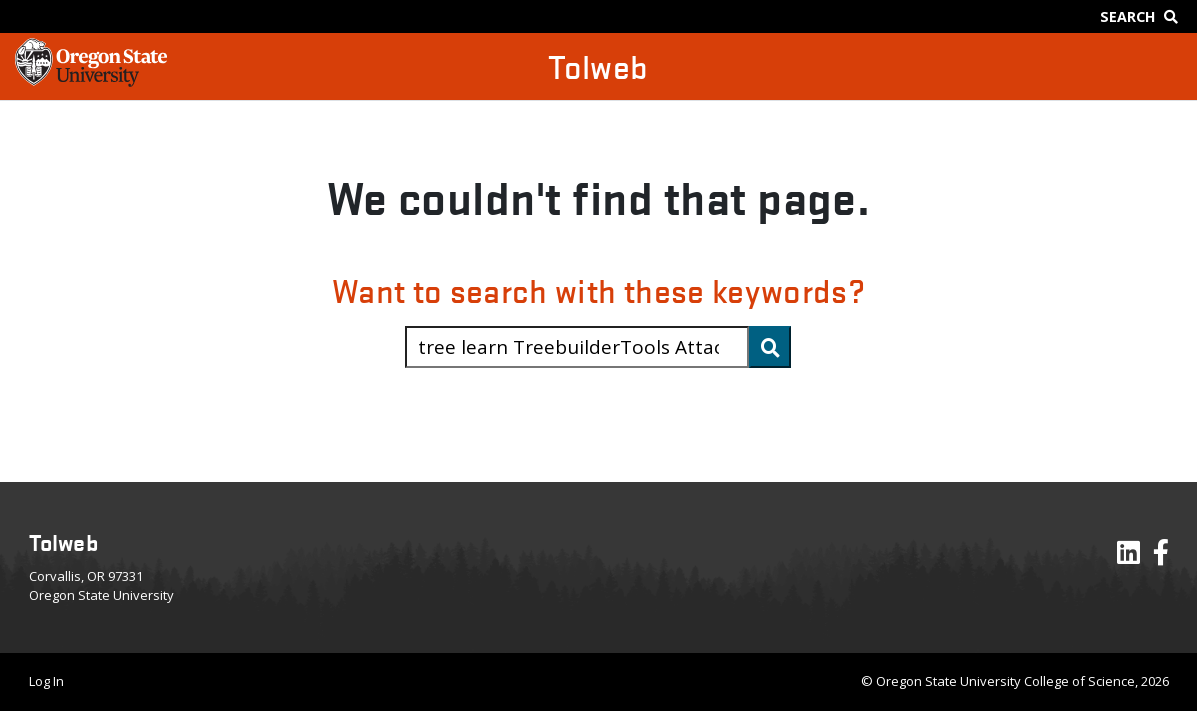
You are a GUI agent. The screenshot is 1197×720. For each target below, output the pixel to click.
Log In (46, 681)
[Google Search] (1143, 16)
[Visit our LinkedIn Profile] (1128, 557)
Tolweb (598, 66)
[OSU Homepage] (91, 80)
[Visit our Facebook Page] (1161, 557)
